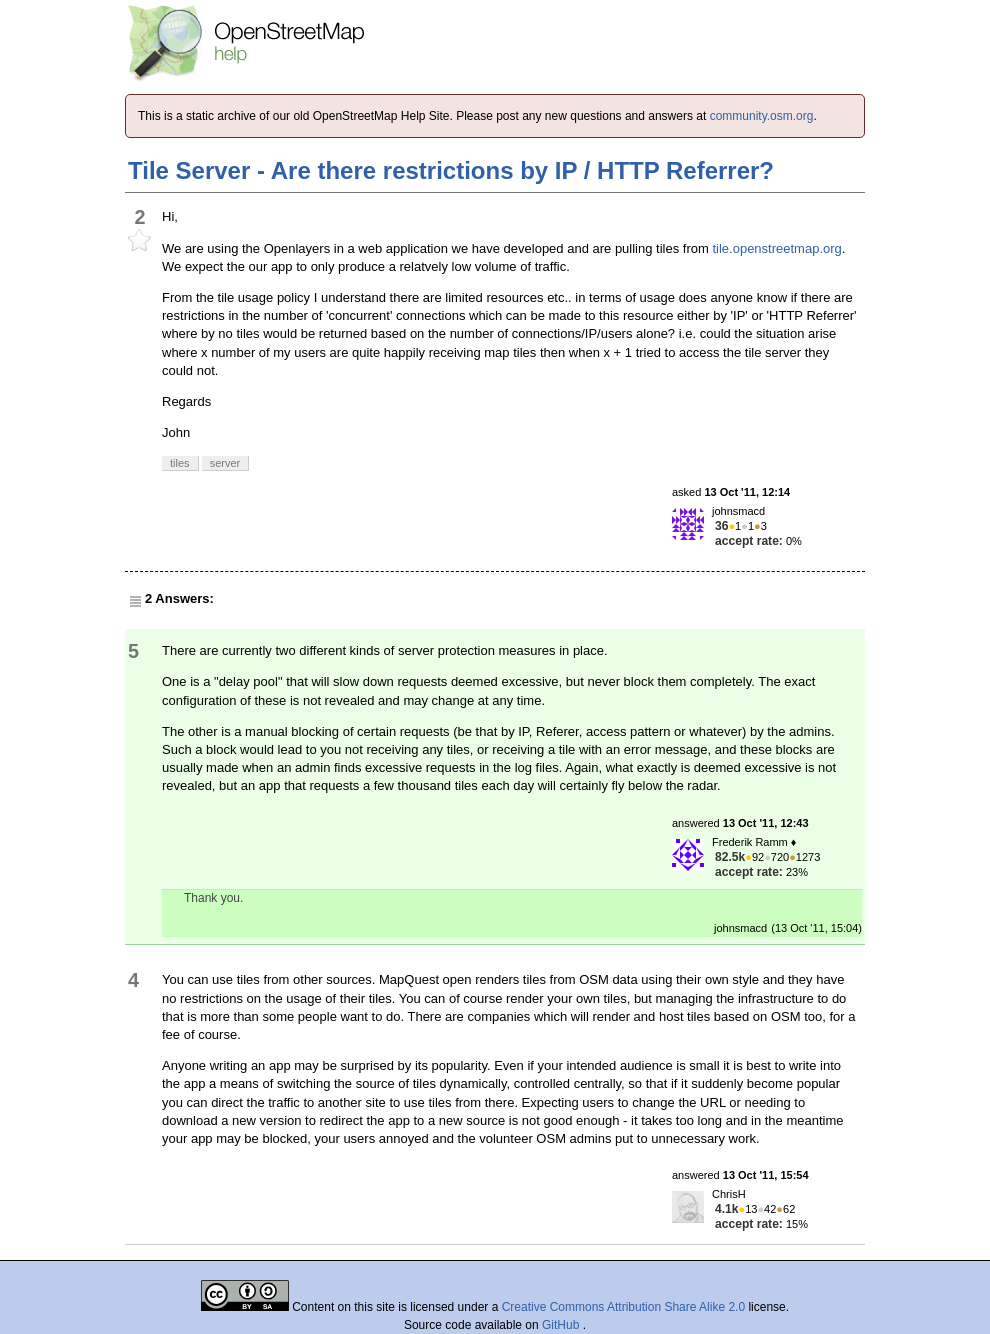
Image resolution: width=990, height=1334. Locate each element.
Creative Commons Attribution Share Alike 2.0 (623, 1307)
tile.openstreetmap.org (776, 248)
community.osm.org (762, 116)
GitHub (562, 1325)
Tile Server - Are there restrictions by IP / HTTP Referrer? (451, 170)
